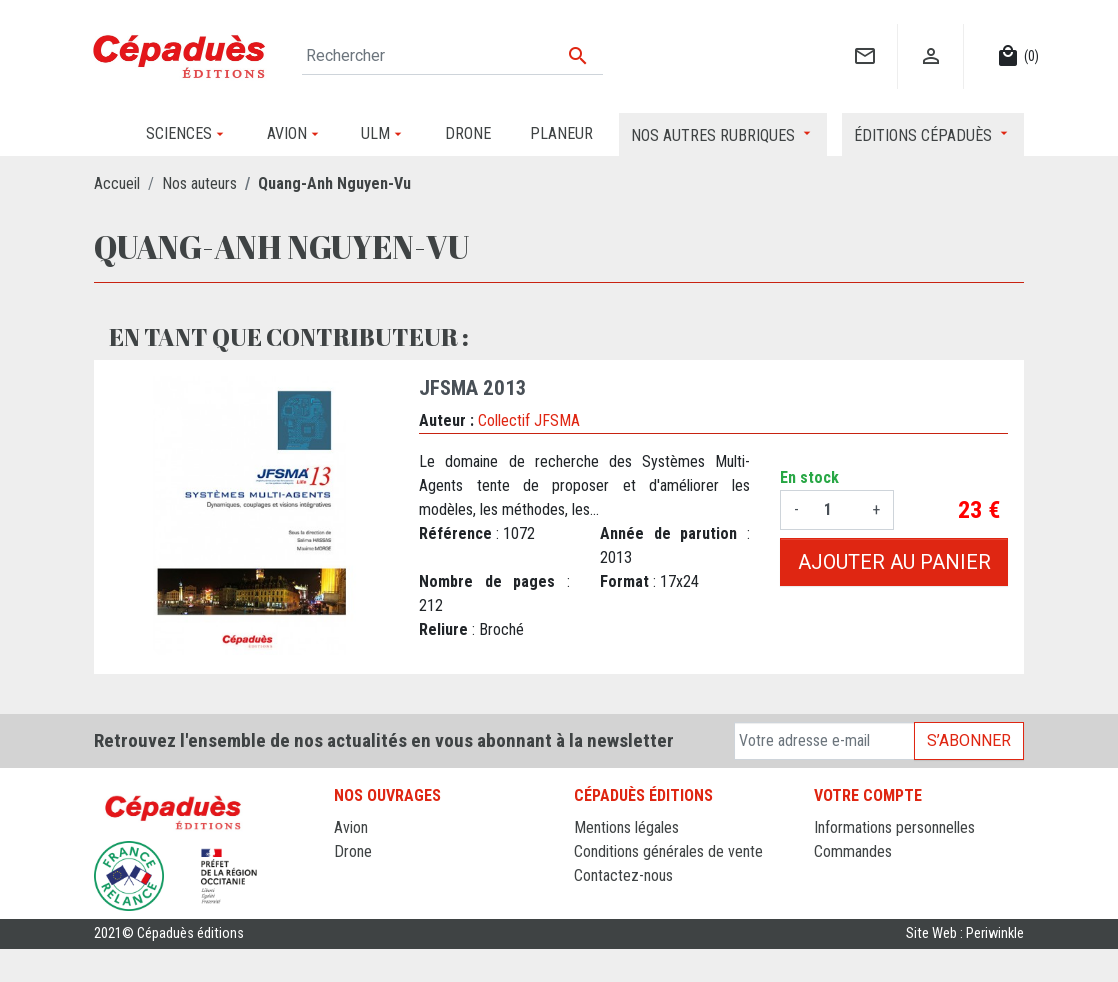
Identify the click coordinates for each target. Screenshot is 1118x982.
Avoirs (833, 875)
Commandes (853, 851)
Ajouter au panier (894, 562)
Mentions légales (626, 827)
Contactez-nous (623, 875)
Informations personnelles (894, 827)
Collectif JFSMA (529, 420)
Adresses (843, 899)
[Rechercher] (452, 56)
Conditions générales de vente (668, 851)
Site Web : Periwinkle (965, 966)
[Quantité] (835, 510)
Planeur (357, 875)
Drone (353, 851)
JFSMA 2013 (473, 388)
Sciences (363, 923)
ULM (348, 899)
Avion (351, 827)
